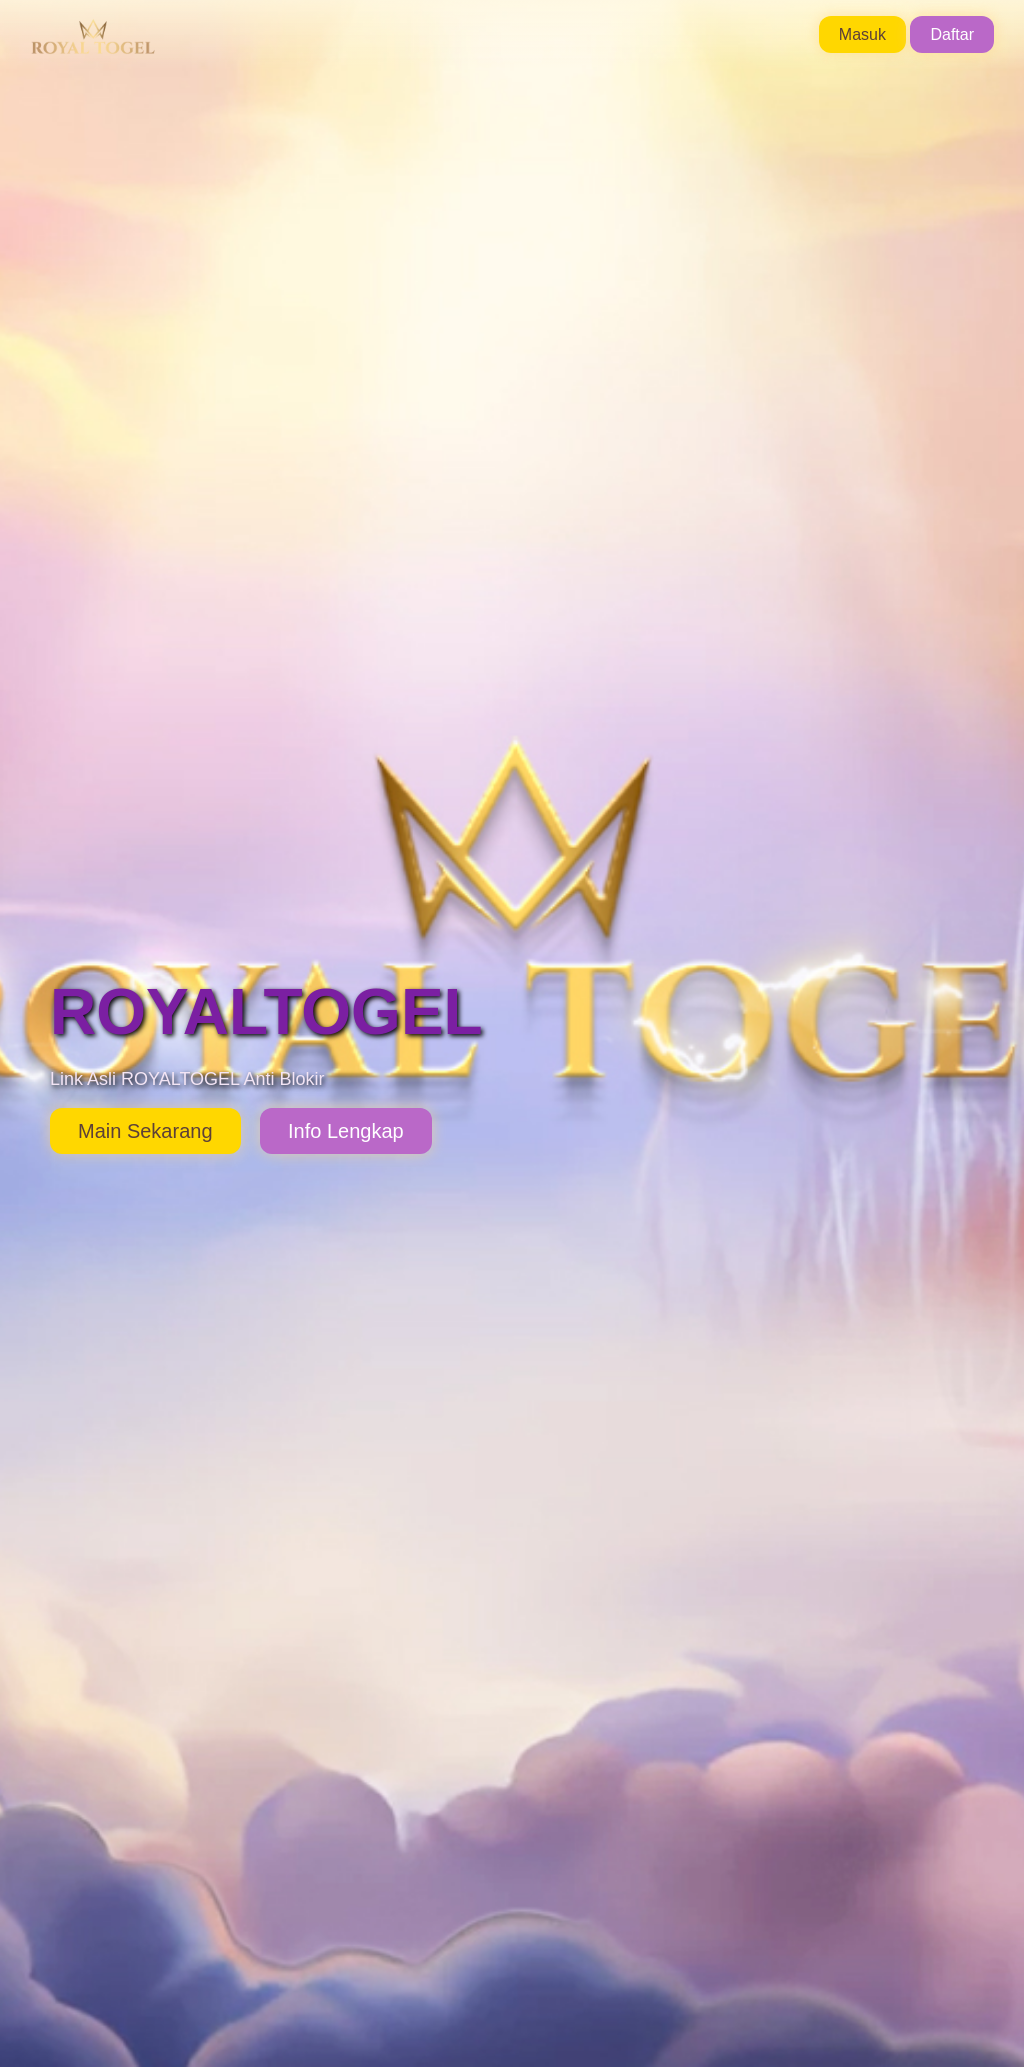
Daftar (952, 34)
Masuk (862, 34)
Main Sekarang (145, 1131)
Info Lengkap (346, 1131)
